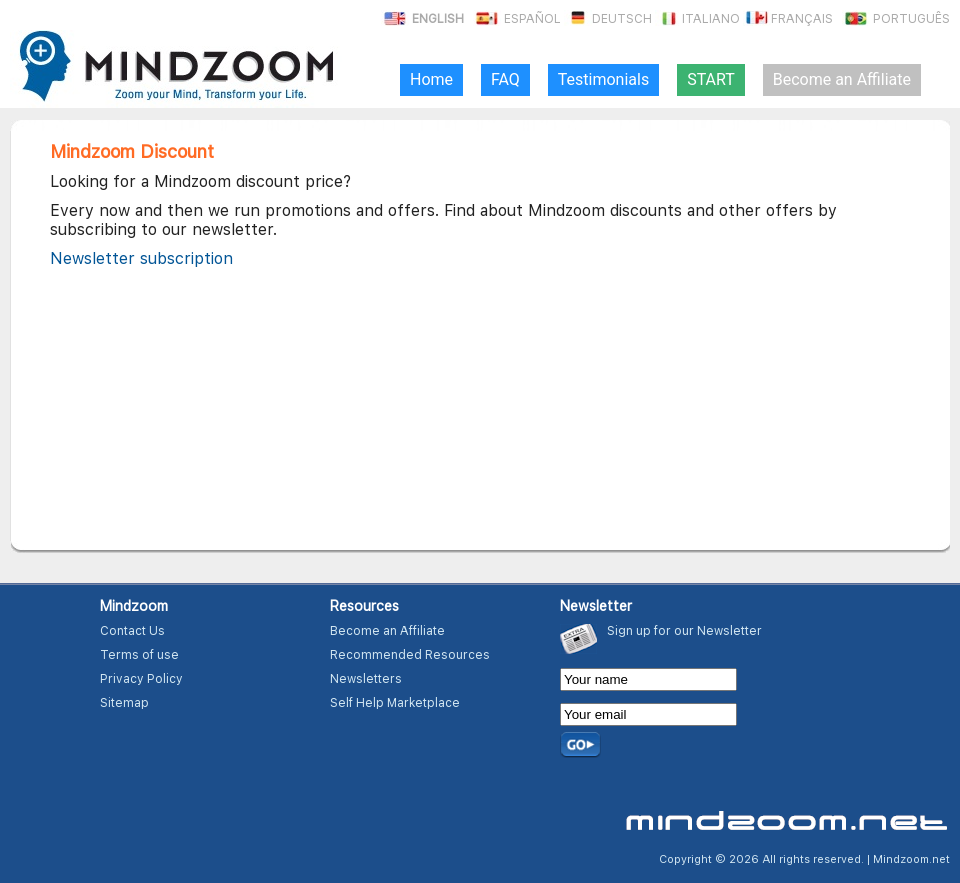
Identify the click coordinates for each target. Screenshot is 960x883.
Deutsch (608, 19)
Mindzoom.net (911, 859)
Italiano (697, 19)
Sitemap (124, 703)
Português (896, 19)
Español (517, 19)
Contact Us (132, 631)
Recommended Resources (410, 655)
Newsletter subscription (141, 258)
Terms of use (139, 655)
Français (788, 19)
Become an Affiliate (387, 631)
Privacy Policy (141, 679)
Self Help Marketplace (395, 703)
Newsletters (366, 679)
